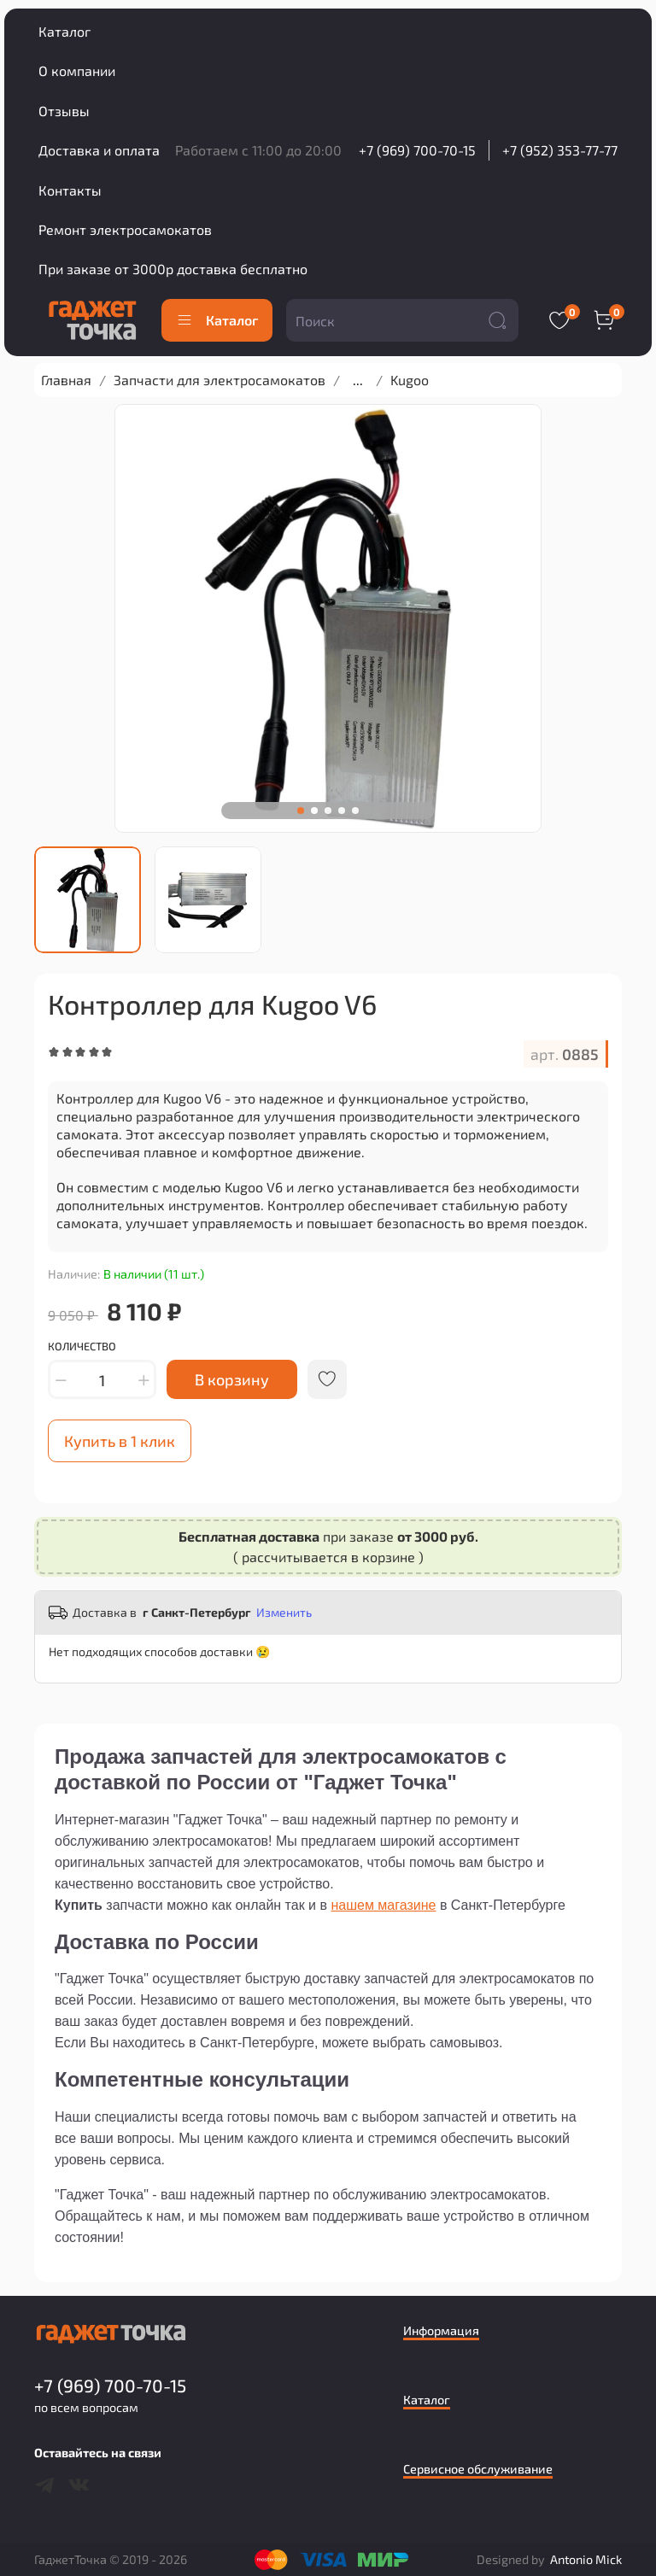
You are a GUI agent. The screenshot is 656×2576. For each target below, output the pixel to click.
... (358, 380)
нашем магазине (383, 1905)
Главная (66, 380)
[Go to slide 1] (300, 810)
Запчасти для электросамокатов (219, 380)
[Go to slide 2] (314, 810)
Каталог (64, 31)
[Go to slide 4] (341, 810)
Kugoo (409, 380)
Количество (82, 1346)
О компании (76, 70)
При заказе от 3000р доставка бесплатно (173, 269)
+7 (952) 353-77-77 (560, 150)
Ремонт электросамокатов (125, 229)
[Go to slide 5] (355, 810)
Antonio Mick (586, 2559)
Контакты (70, 190)
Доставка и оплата (99, 150)
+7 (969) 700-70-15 (417, 150)
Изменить (284, 1612)
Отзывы (64, 110)
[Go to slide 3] (328, 810)
